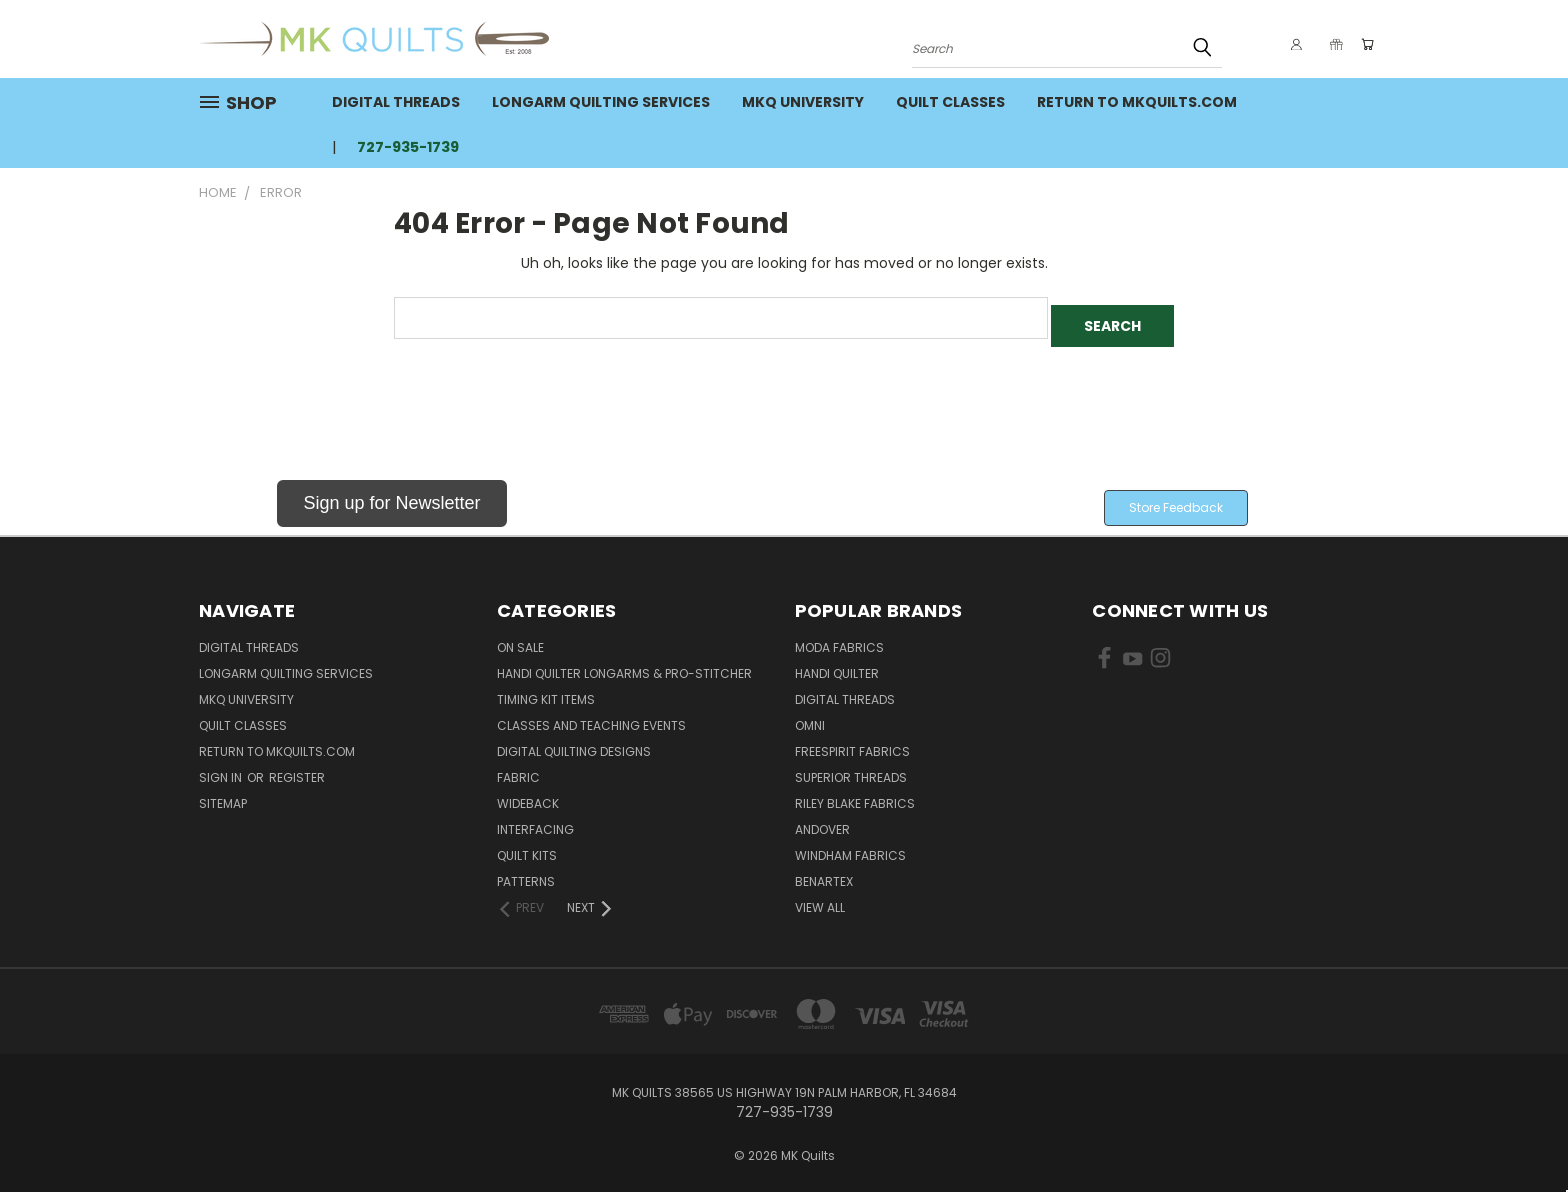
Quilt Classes (950, 102)
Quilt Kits (527, 847)
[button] (391, 499)
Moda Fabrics (839, 639)
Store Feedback (1176, 499)
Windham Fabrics (850, 847)
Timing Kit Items (546, 691)
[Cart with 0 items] (1364, 44)
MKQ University (803, 102)
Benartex (824, 873)
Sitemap (223, 795)
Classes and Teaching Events (591, 717)
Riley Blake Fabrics (855, 795)
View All (820, 899)
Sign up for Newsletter (391, 495)
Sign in (222, 769)
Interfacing (535, 821)
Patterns (526, 873)
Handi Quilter (837, 665)
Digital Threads (396, 102)
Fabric (518, 769)
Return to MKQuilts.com (1137, 102)
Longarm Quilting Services (601, 102)
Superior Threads (851, 769)
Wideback (528, 795)
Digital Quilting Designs (574, 743)
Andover (822, 821)
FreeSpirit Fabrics (852, 743)
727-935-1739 (408, 147)
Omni (810, 717)
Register (297, 769)
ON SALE (520, 639)
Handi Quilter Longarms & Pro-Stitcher (624, 665)
